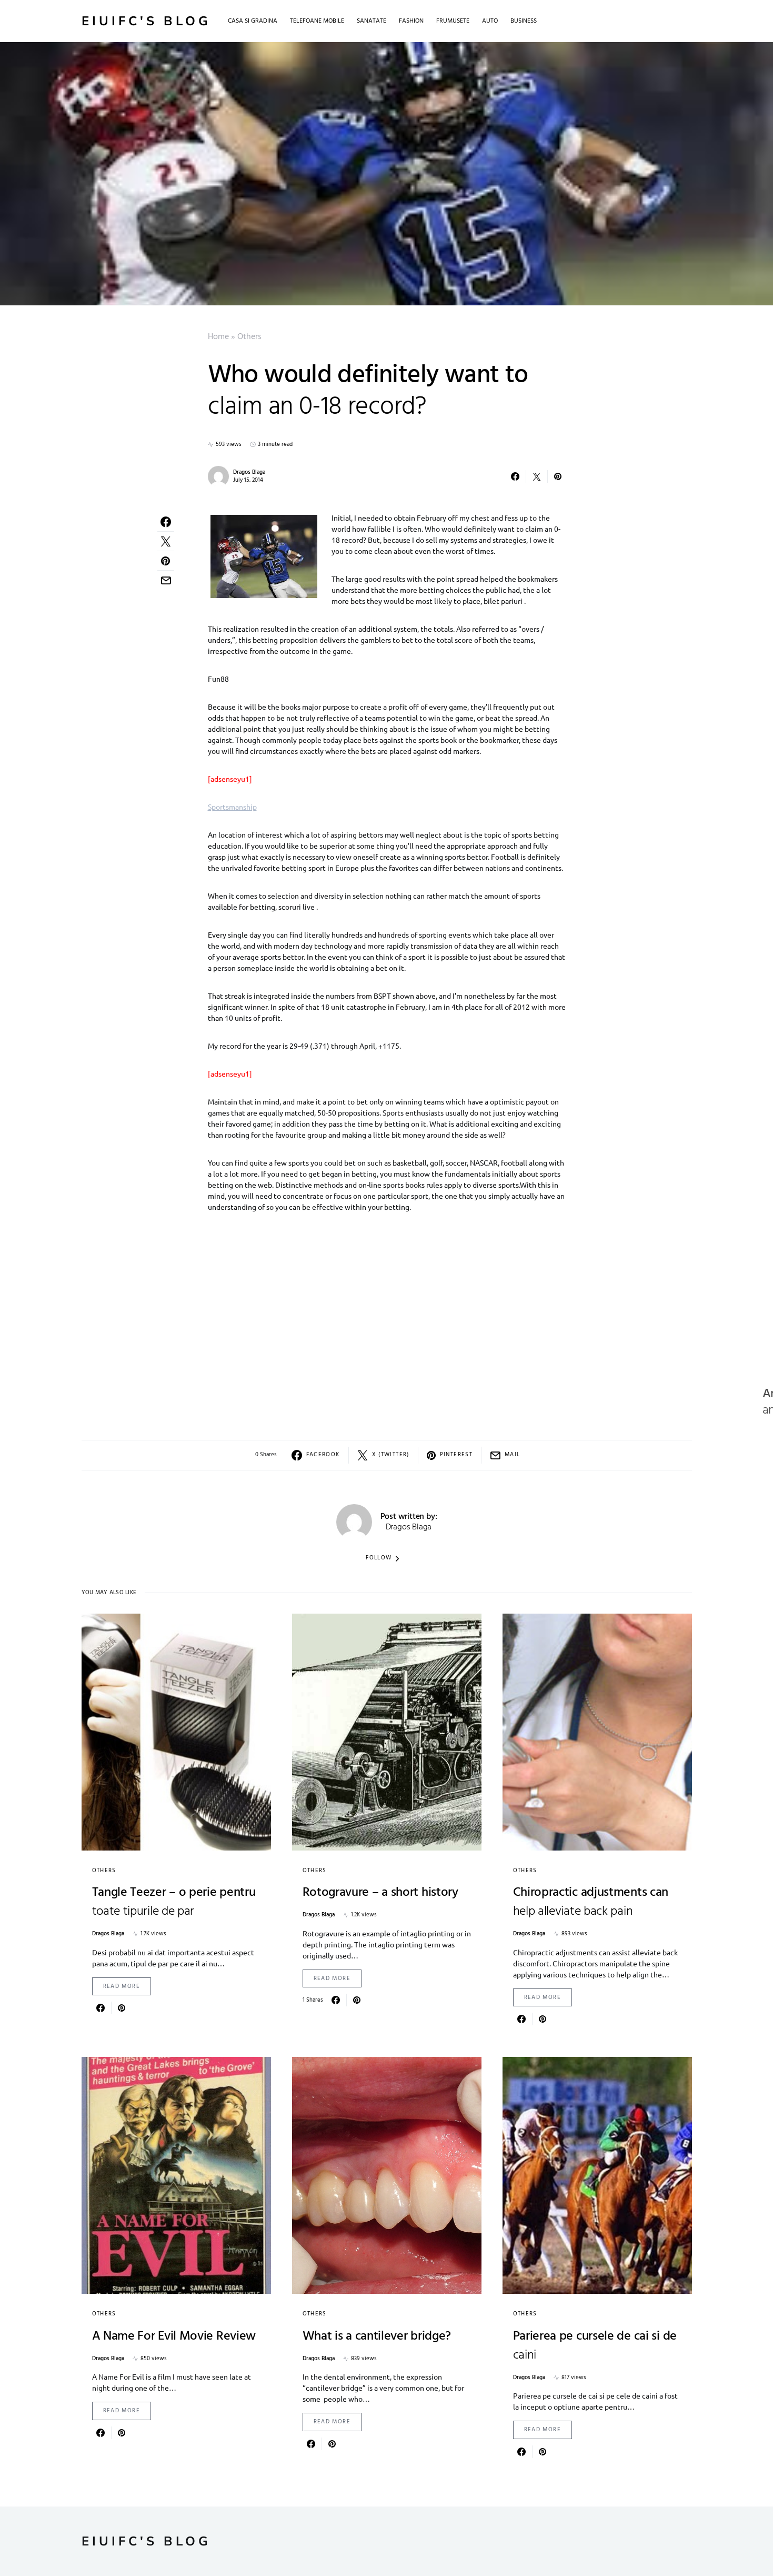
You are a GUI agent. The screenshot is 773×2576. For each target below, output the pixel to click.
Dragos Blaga (249, 472)
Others (249, 337)
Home (218, 337)
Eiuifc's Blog (146, 21)
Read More (121, 1986)
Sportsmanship (232, 806)
